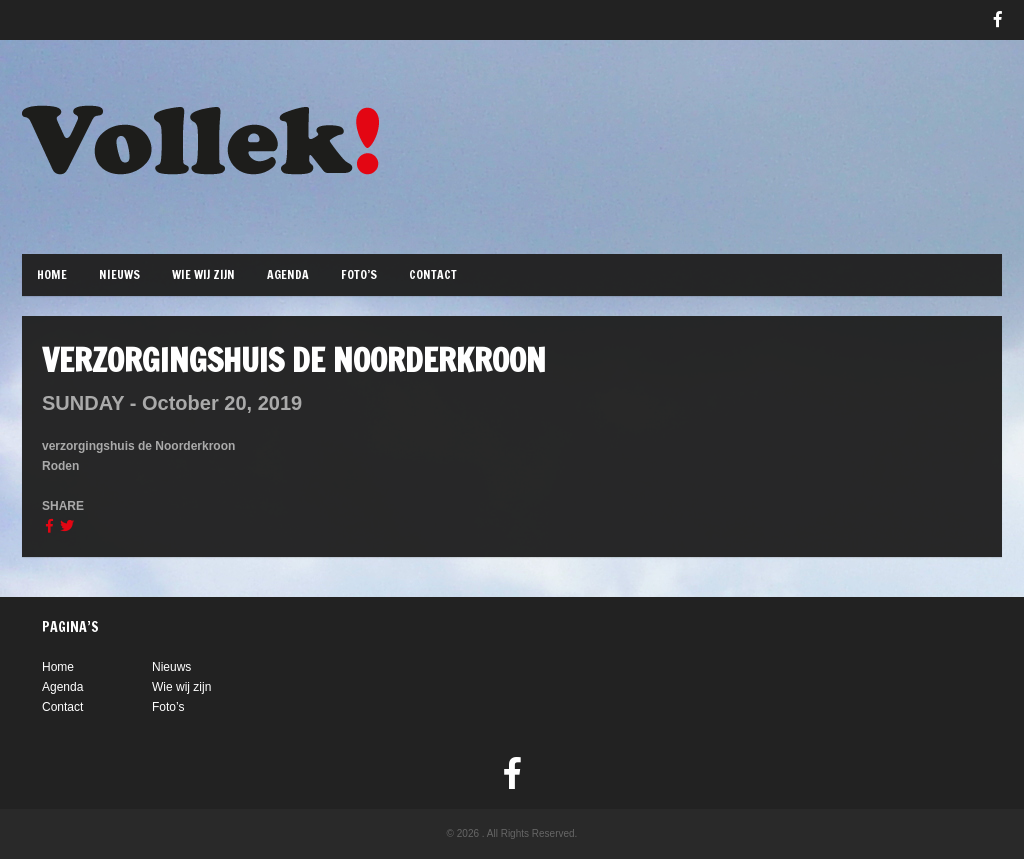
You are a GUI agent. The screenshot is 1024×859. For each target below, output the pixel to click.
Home (52, 274)
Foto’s (359, 274)
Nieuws (119, 274)
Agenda (288, 274)
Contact (433, 274)
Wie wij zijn (203, 274)
